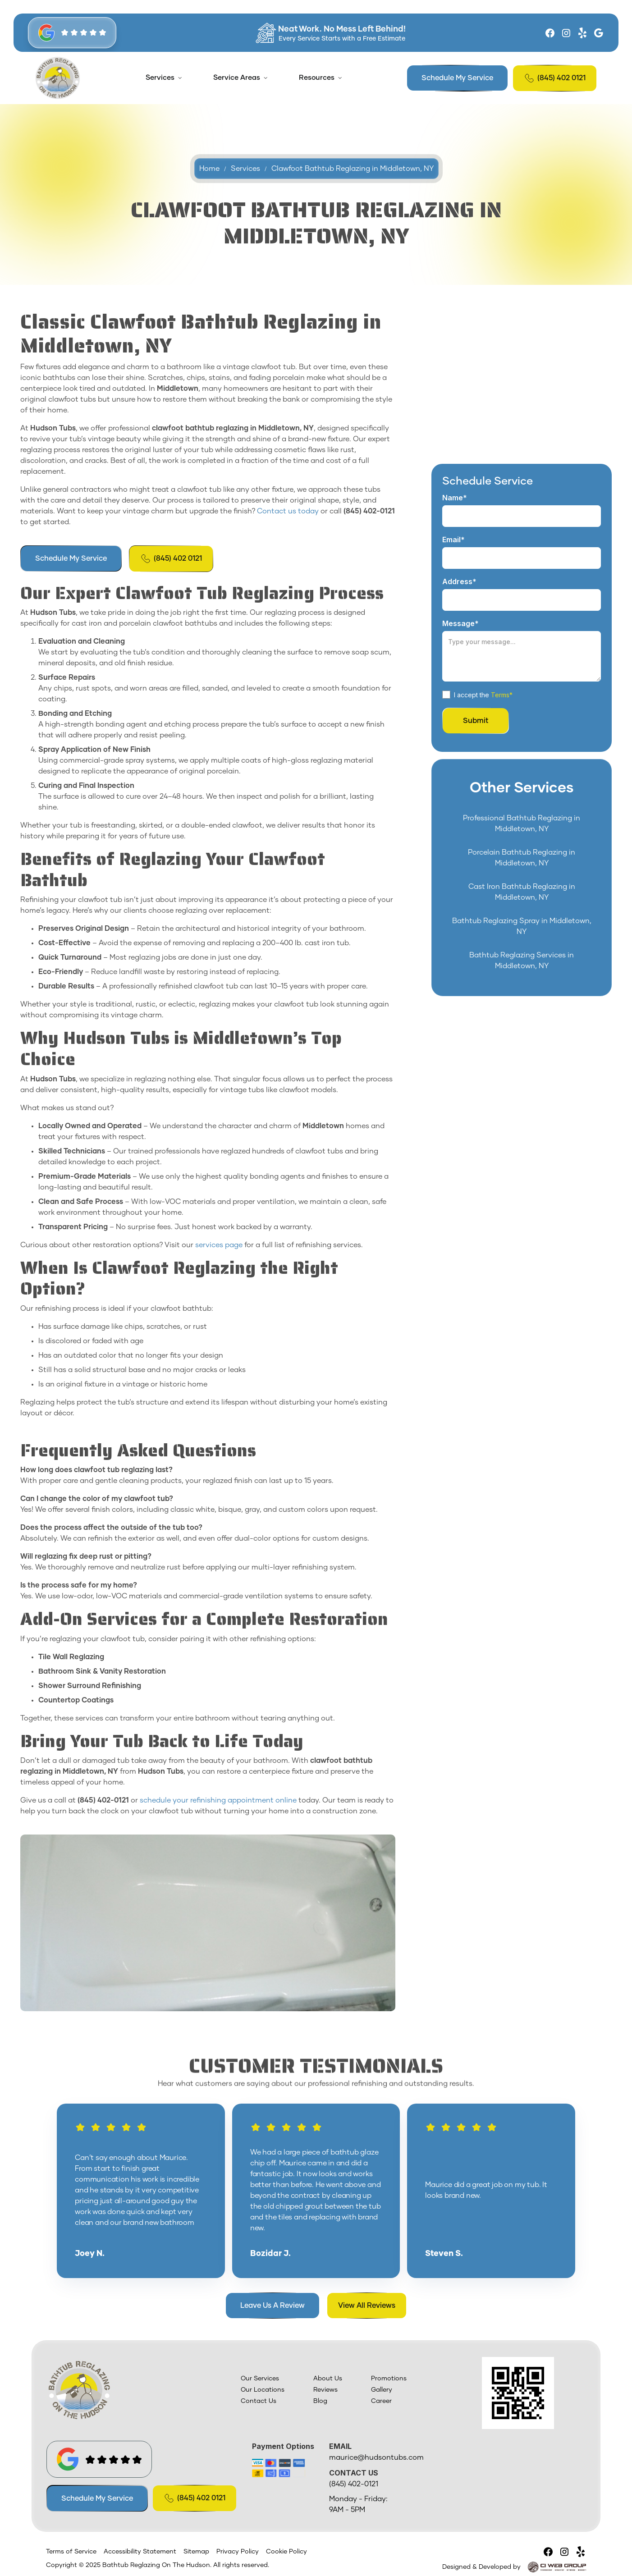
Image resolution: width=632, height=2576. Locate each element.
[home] (57, 78)
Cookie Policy (286, 2552)
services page (218, 1245)
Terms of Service (71, 2552)
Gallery (381, 2390)
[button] (164, 78)
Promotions (389, 2378)
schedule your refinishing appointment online (217, 1800)
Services (160, 77)
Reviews (325, 2390)
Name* (454, 497)
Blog (320, 2401)
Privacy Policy (237, 2552)
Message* (460, 623)
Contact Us (258, 2401)
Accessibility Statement (140, 2552)
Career (381, 2401)
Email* (453, 539)
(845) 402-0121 (353, 2484)
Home (209, 176)
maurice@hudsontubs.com (376, 2457)
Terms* (502, 694)
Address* (459, 581)
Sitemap (196, 2552)
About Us (327, 2378)
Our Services (260, 2378)
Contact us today (287, 511)
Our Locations (262, 2390)
